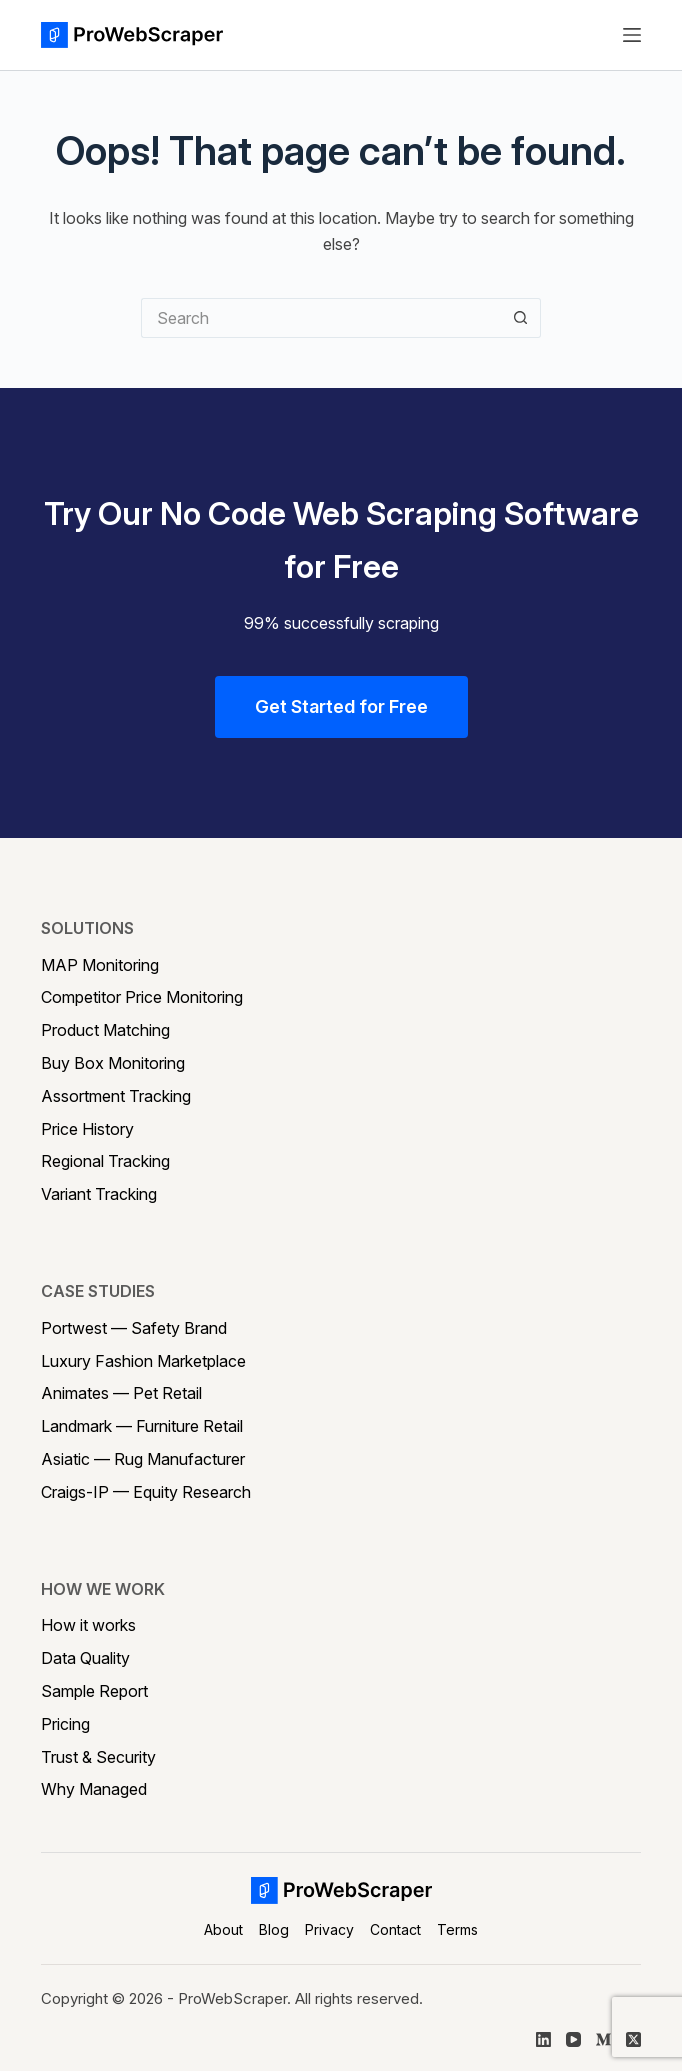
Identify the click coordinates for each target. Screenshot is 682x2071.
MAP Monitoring (100, 965)
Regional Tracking (105, 1161)
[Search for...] (321, 318)
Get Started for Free (341, 706)
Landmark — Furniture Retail (142, 1426)
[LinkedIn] (543, 2039)
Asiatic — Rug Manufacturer (143, 1459)
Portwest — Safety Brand (134, 1328)
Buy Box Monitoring (113, 1063)
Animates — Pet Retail (121, 1393)
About (223, 1929)
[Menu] (632, 35)
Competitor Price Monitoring (142, 997)
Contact (395, 1929)
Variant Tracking (99, 1194)
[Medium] (603, 2039)
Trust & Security (98, 1757)
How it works (88, 1625)
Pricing (65, 1724)
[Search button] (521, 318)
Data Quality (85, 1658)
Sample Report (94, 1691)
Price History (87, 1129)
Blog (274, 1929)
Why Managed (94, 1789)
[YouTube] (573, 2039)
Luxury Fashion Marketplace (143, 1361)
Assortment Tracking (116, 1096)
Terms (457, 1929)
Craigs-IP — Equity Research (146, 1492)
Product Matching (105, 1030)
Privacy (329, 1929)
